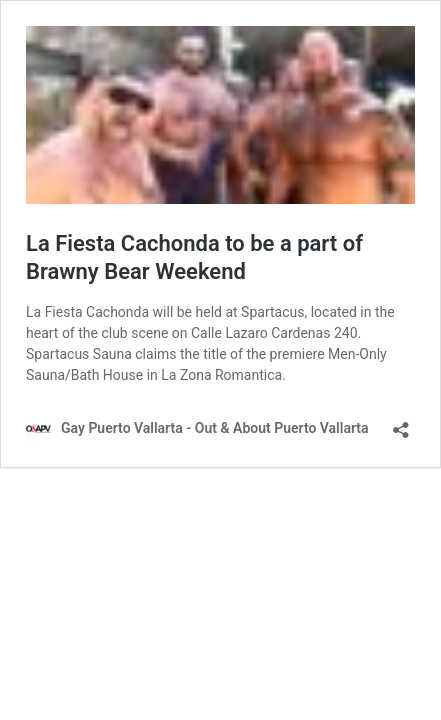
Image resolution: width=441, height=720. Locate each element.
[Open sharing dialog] (401, 423)
